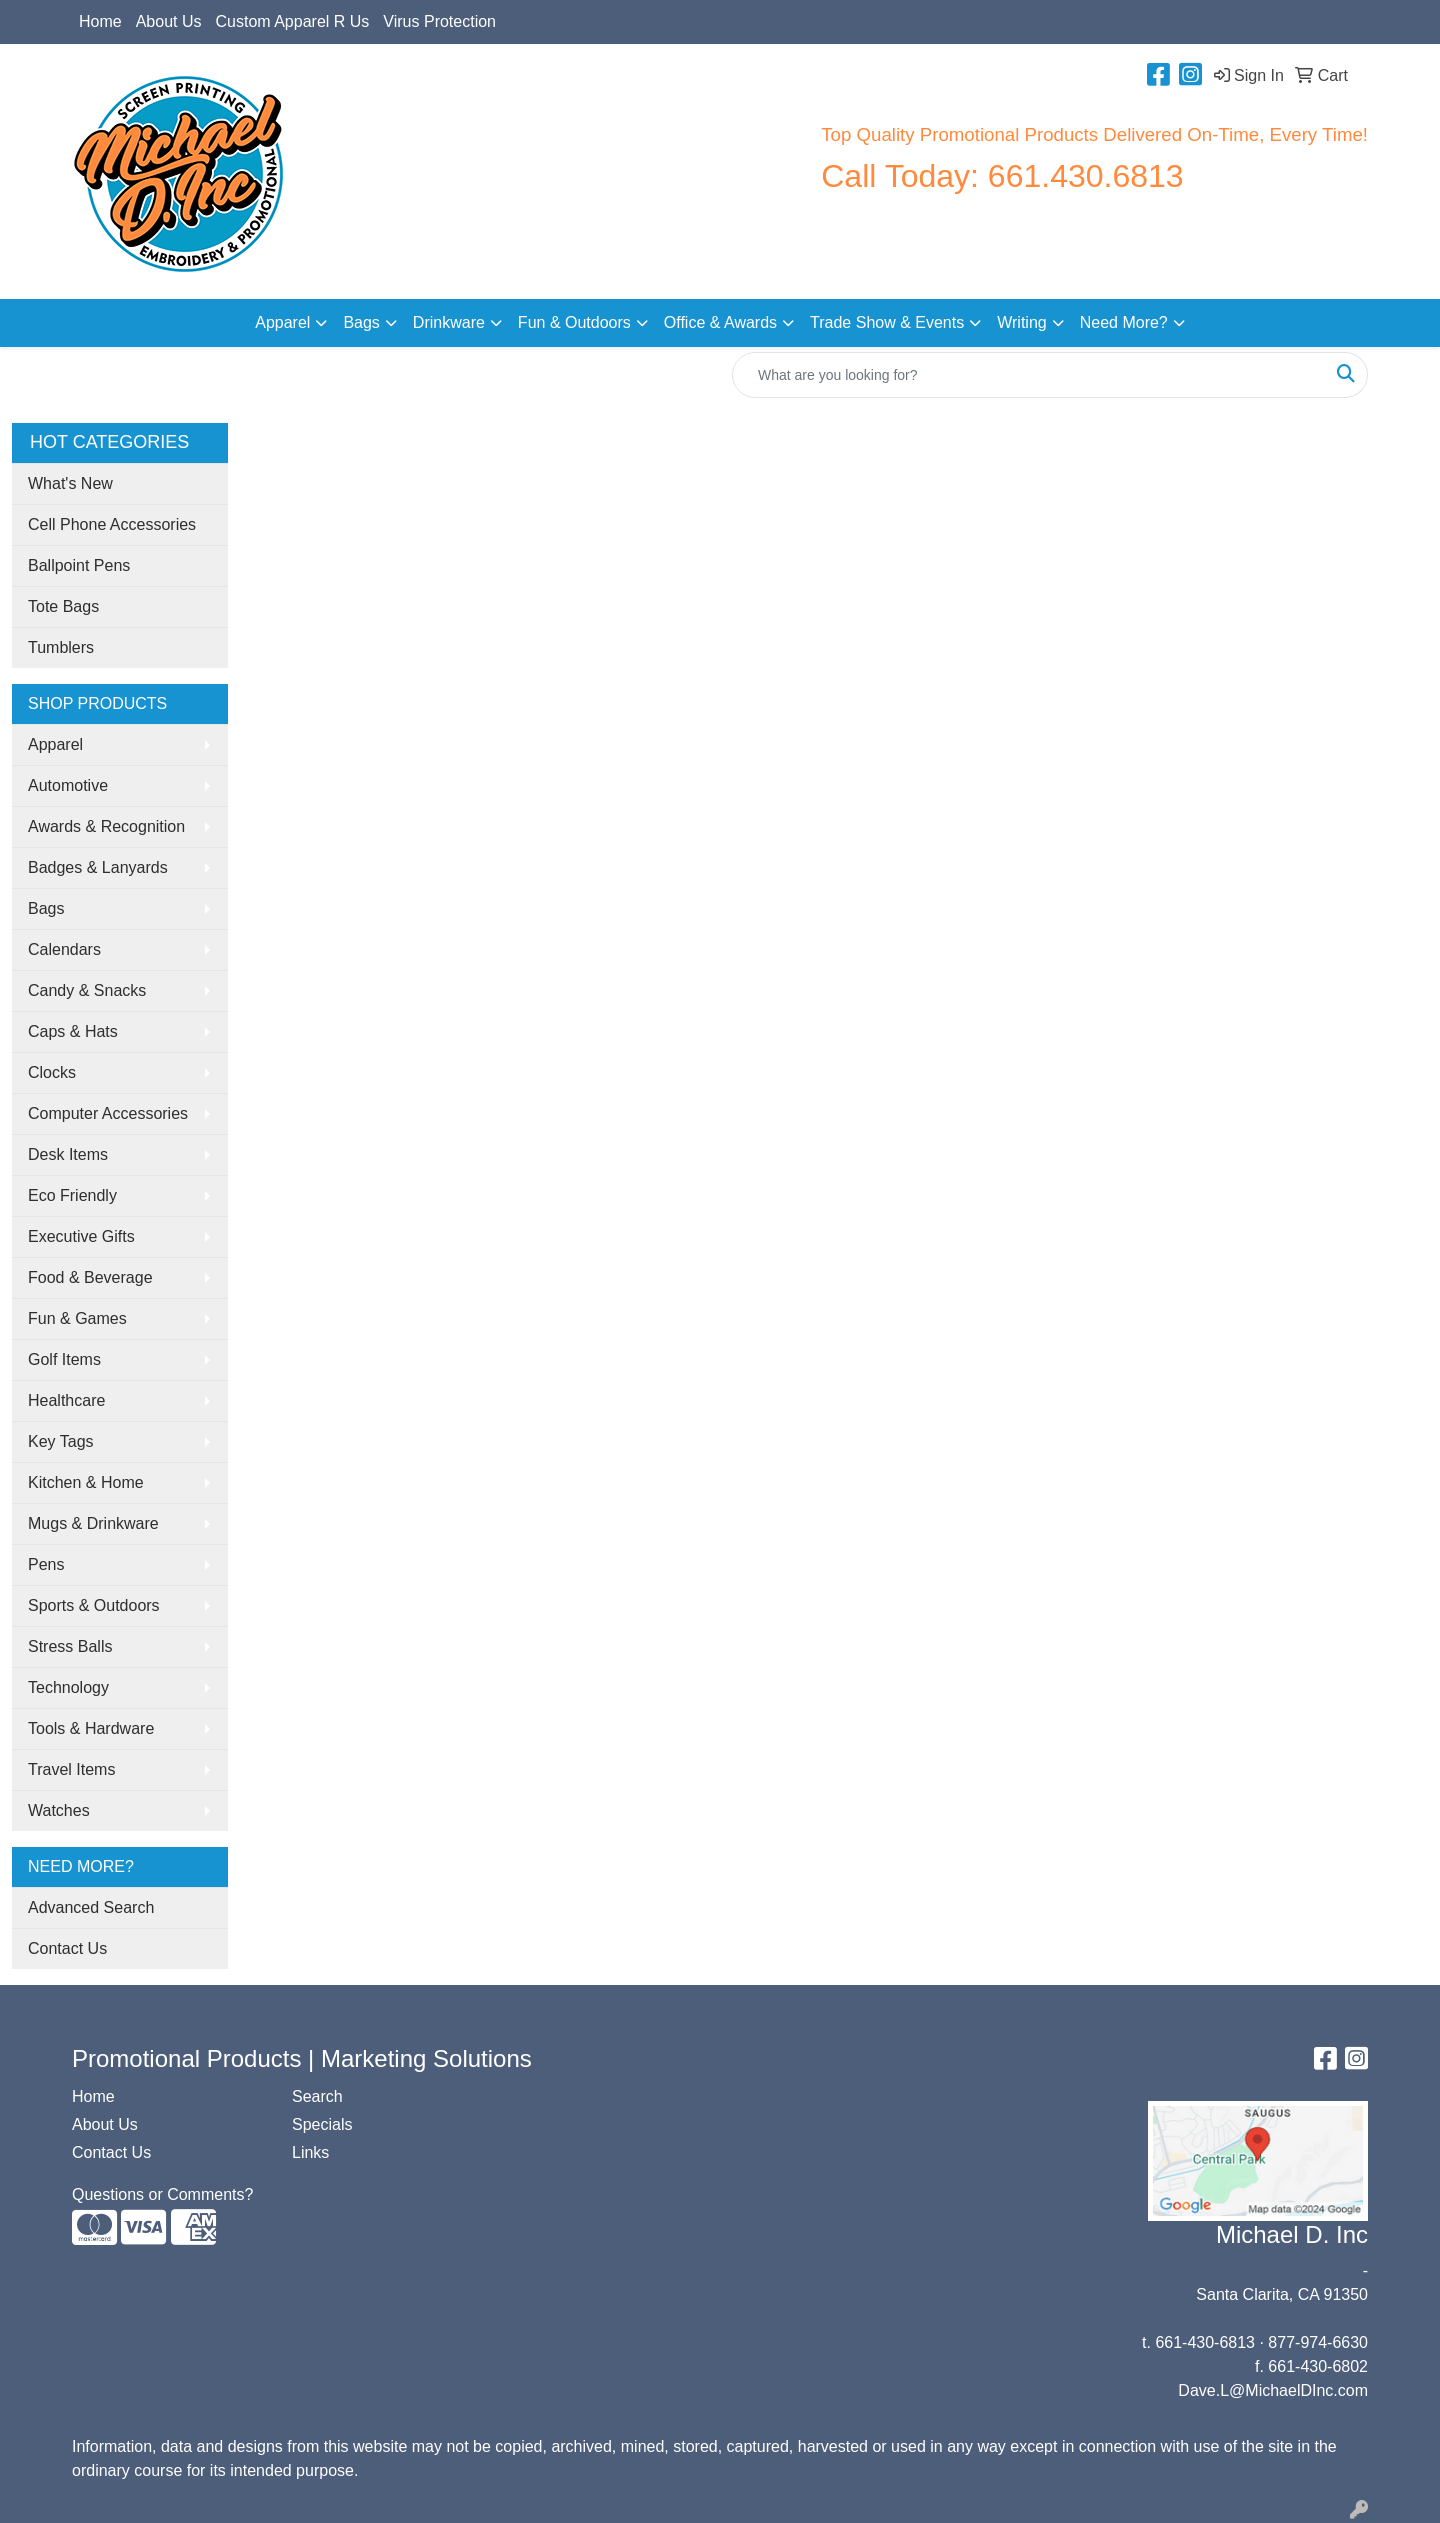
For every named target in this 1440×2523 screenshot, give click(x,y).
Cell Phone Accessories (112, 524)
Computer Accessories (108, 1113)
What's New (70, 483)
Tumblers (61, 647)
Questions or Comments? (162, 2194)
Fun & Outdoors (574, 322)
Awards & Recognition (106, 826)
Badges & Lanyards (98, 867)
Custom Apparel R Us (293, 21)
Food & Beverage (90, 1277)
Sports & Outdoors (94, 1605)
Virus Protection (439, 21)
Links (310, 2152)
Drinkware (449, 322)
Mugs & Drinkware (93, 1523)
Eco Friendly (72, 1195)
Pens (46, 1564)
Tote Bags (63, 606)
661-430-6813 (1205, 2342)
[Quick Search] (1029, 375)
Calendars (64, 949)
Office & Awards (720, 322)
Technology (68, 1687)
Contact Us (67, 1948)
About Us (169, 21)
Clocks (52, 1072)
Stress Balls (70, 1646)
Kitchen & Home (86, 1482)
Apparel (282, 322)
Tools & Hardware (91, 1728)
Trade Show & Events (887, 322)
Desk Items (68, 1154)
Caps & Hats (73, 1031)
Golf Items (64, 1359)
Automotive (68, 785)
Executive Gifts (81, 1236)
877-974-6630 (1318, 2342)
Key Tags (61, 1441)
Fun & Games (77, 1318)
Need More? (1124, 322)
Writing (1022, 322)
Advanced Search (91, 1907)
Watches (59, 1810)
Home (100, 21)
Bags (361, 322)
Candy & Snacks (87, 990)
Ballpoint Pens (79, 565)
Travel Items (71, 1769)
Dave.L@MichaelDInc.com (1273, 2390)
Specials (322, 2124)
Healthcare (66, 1400)
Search (317, 2096)
